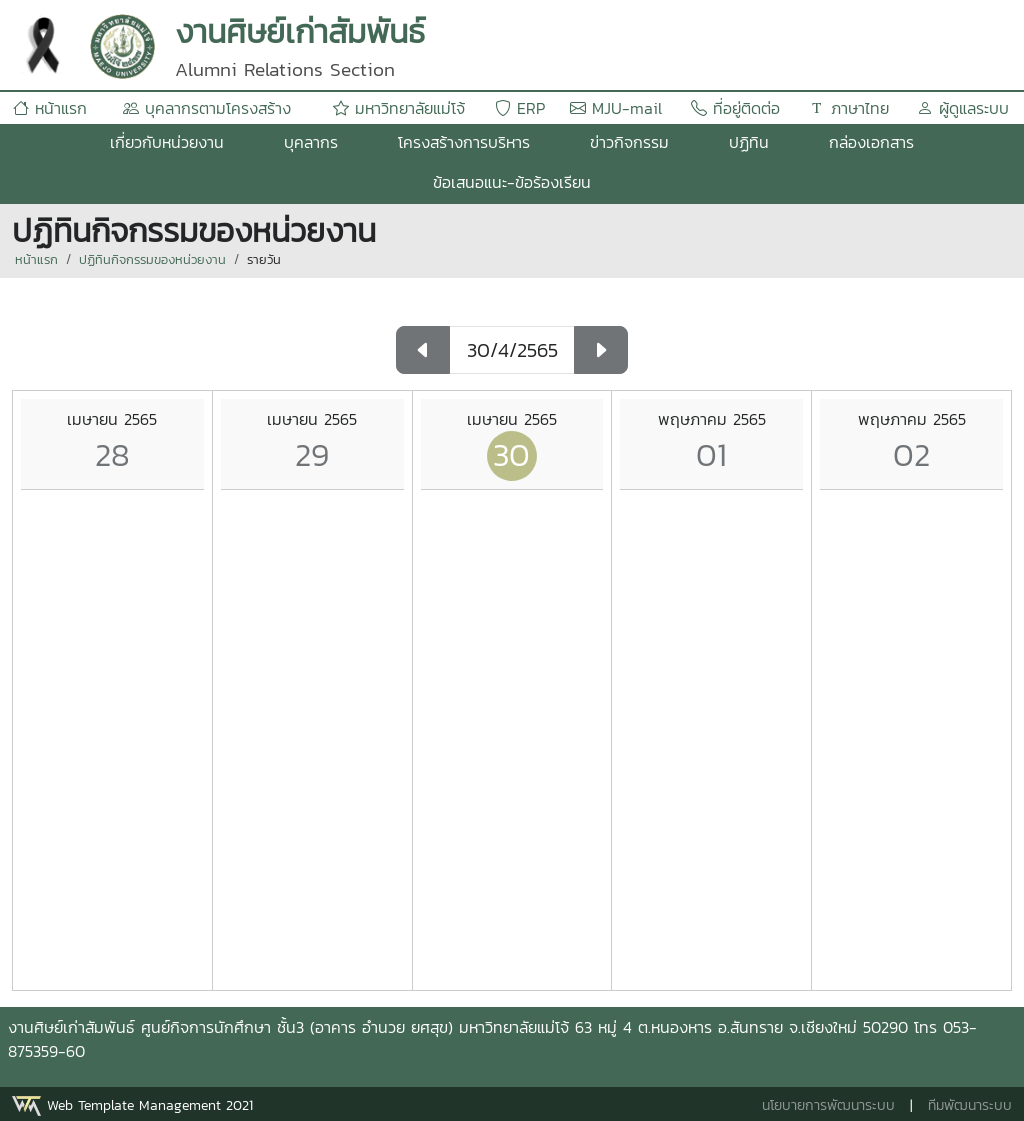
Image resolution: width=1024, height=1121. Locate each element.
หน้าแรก (50, 108)
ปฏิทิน (749, 142)
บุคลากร (311, 142)
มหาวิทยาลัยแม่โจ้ (399, 108)
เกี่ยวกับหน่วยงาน (167, 142)
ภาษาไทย (849, 108)
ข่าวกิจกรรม (629, 142)
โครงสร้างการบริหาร (464, 142)
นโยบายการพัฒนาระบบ (828, 1105)
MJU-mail (616, 108)
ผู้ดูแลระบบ (963, 108)
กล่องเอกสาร (871, 142)
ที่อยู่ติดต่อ (735, 108)
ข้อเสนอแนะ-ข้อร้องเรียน (512, 182)
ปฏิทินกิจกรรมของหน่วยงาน (152, 259)
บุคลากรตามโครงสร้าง (207, 108)
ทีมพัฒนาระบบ (970, 1105)
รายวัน (264, 259)
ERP (520, 108)
